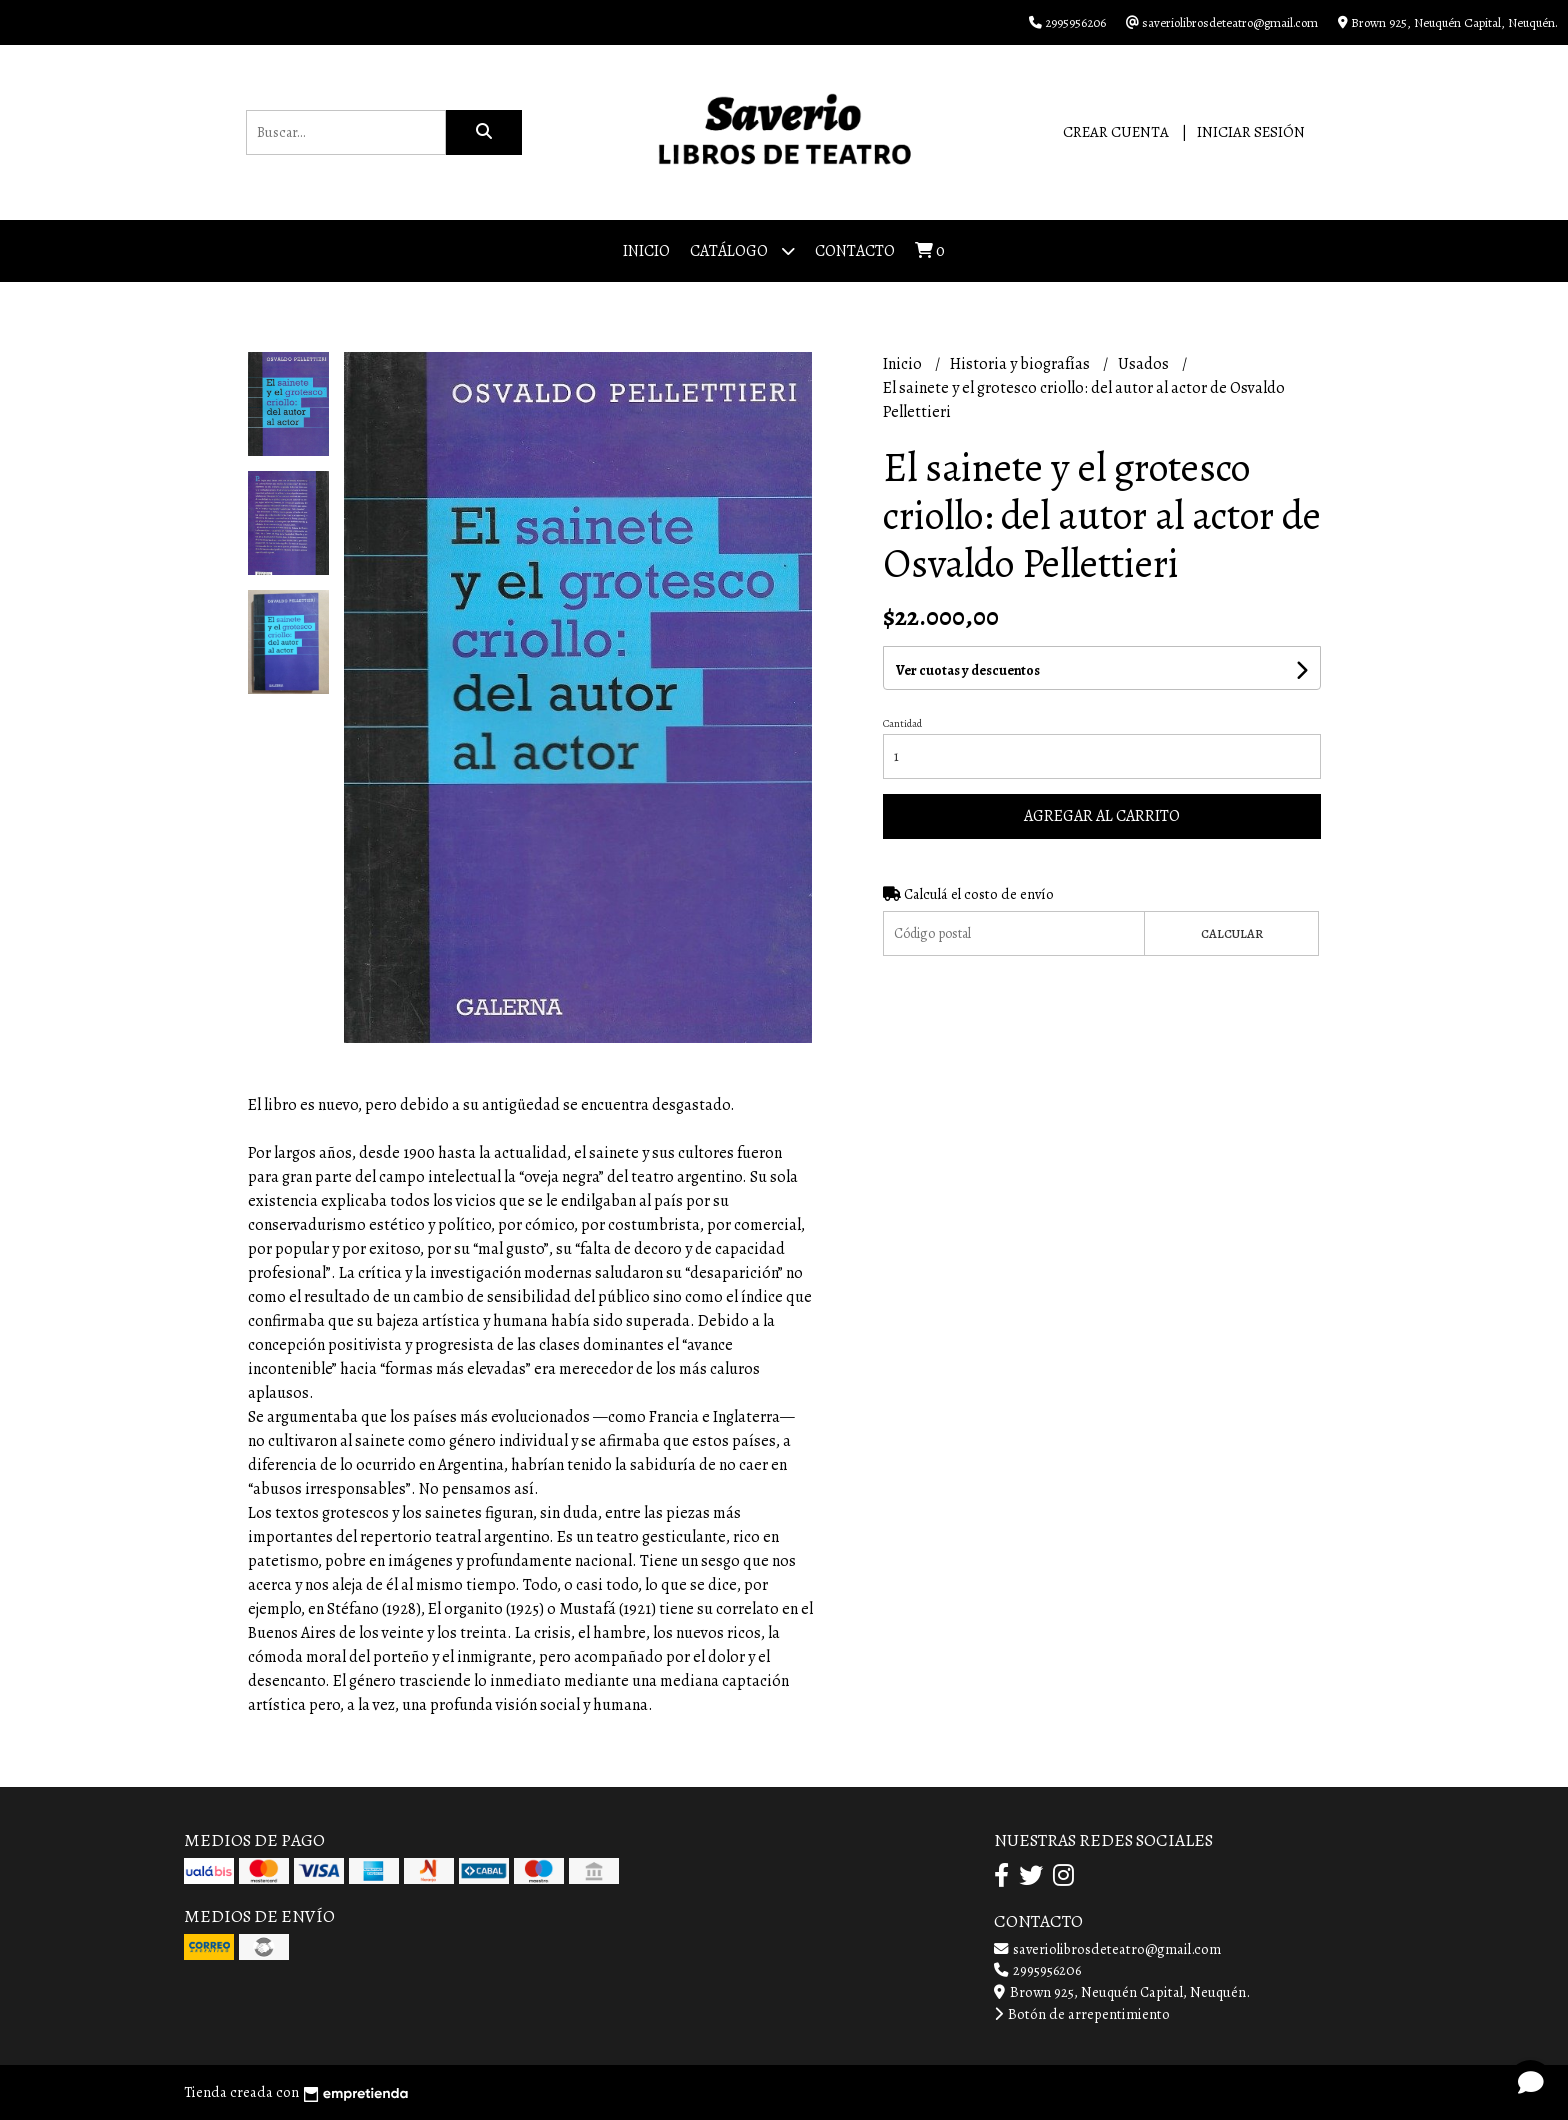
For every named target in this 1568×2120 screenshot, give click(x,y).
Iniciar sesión (1251, 132)
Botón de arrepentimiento (1082, 2014)
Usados (1145, 364)
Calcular (1232, 933)
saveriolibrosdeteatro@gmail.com (1107, 1949)
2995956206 (1037, 1970)
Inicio (646, 251)
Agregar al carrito (1102, 816)
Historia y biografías (1021, 364)
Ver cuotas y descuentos (968, 670)
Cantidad (902, 723)
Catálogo (742, 250)
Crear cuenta (1116, 132)
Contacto (855, 251)
